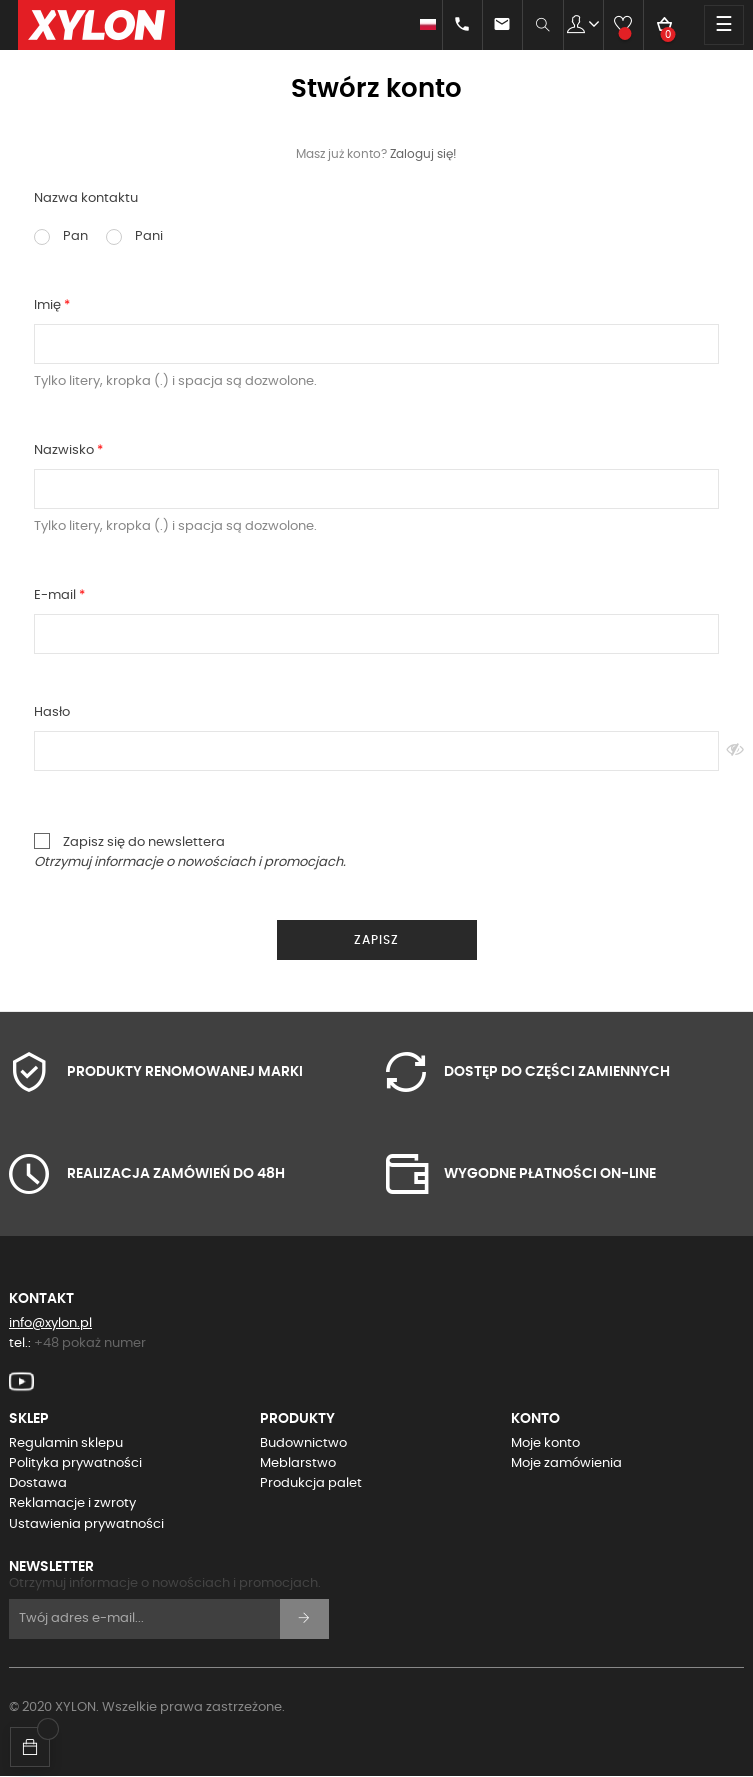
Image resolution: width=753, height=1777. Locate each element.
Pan (61, 237)
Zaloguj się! (423, 154)
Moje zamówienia (566, 1463)
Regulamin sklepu (66, 1443)
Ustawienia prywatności (86, 1524)
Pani (134, 237)
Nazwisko (65, 450)
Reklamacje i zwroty (72, 1503)
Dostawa (38, 1483)
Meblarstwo (298, 1463)
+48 (90, 1343)
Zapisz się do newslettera (190, 851)
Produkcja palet (311, 1483)
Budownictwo (303, 1443)
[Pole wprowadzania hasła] (376, 751)
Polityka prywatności (75, 1463)
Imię (49, 305)
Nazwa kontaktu (86, 198)
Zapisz (376, 940)
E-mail (56, 595)
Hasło (52, 712)
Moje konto (545, 1443)
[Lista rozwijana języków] (418, 25)
